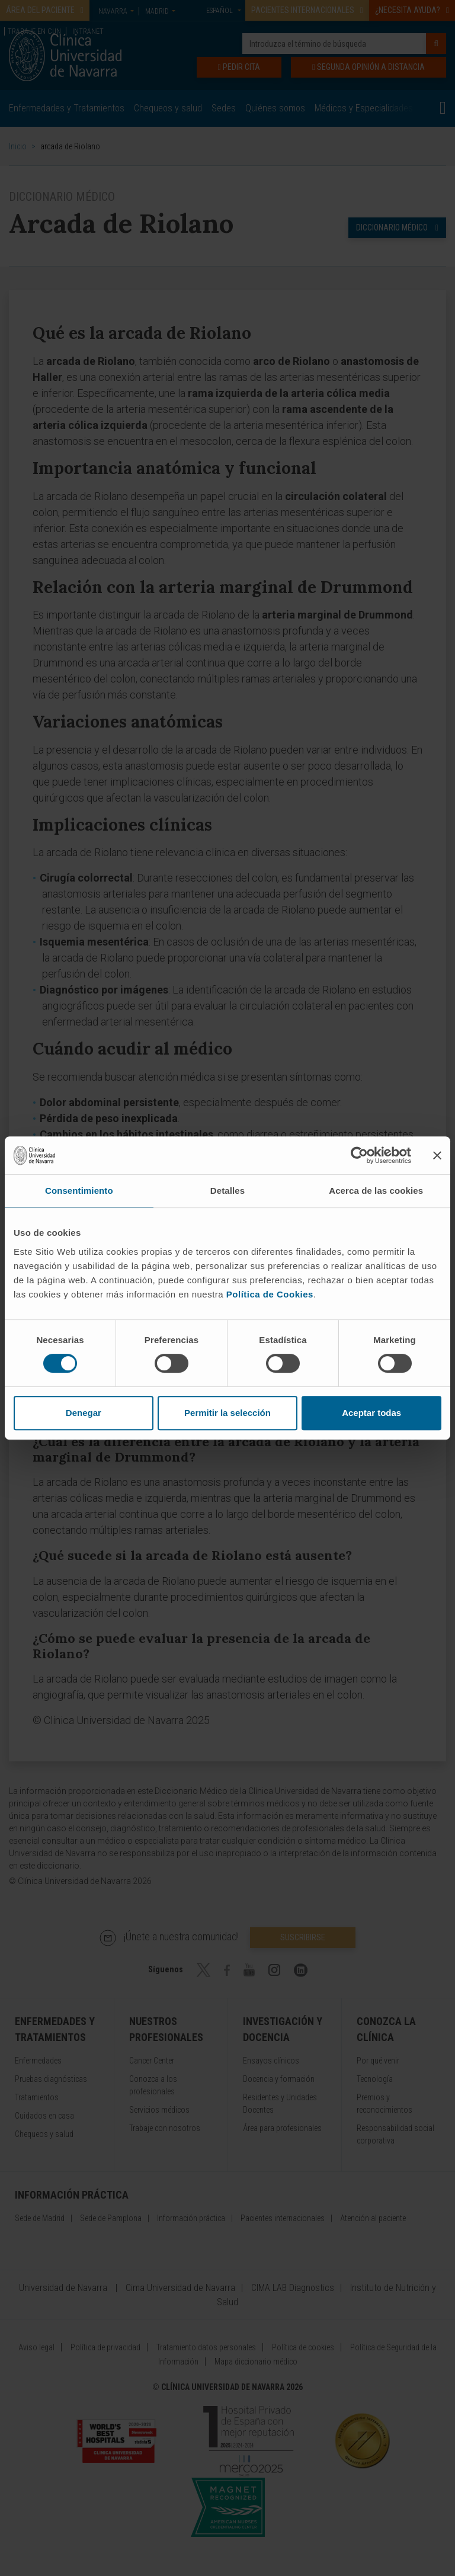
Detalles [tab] (227, 1191)
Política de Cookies (269, 1294)
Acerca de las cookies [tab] (376, 1191)
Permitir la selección (227, 1413)
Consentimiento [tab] (79, 1191)
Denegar (83, 1413)
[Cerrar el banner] (437, 1155)
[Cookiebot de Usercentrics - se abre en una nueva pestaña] (359, 1155)
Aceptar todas (371, 1413)
